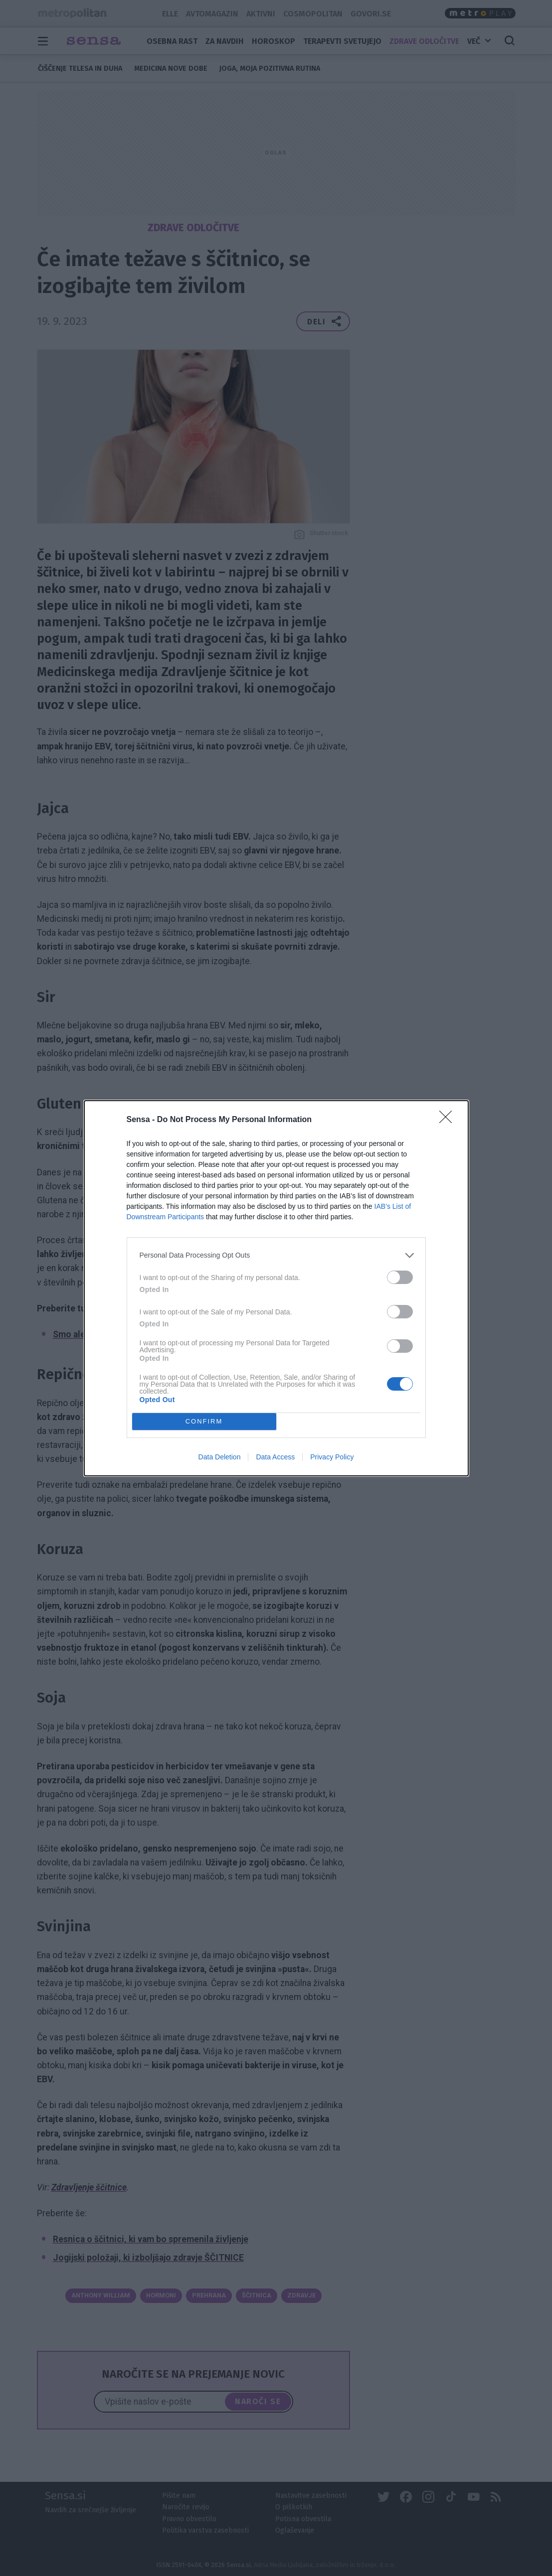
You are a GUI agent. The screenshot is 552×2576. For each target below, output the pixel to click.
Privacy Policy (332, 1457)
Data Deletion (219, 1457)
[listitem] (276, 1255)
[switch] (400, 1277)
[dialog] (276, 1288)
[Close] (448, 1120)
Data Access (275, 1457)
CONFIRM (204, 1421)
